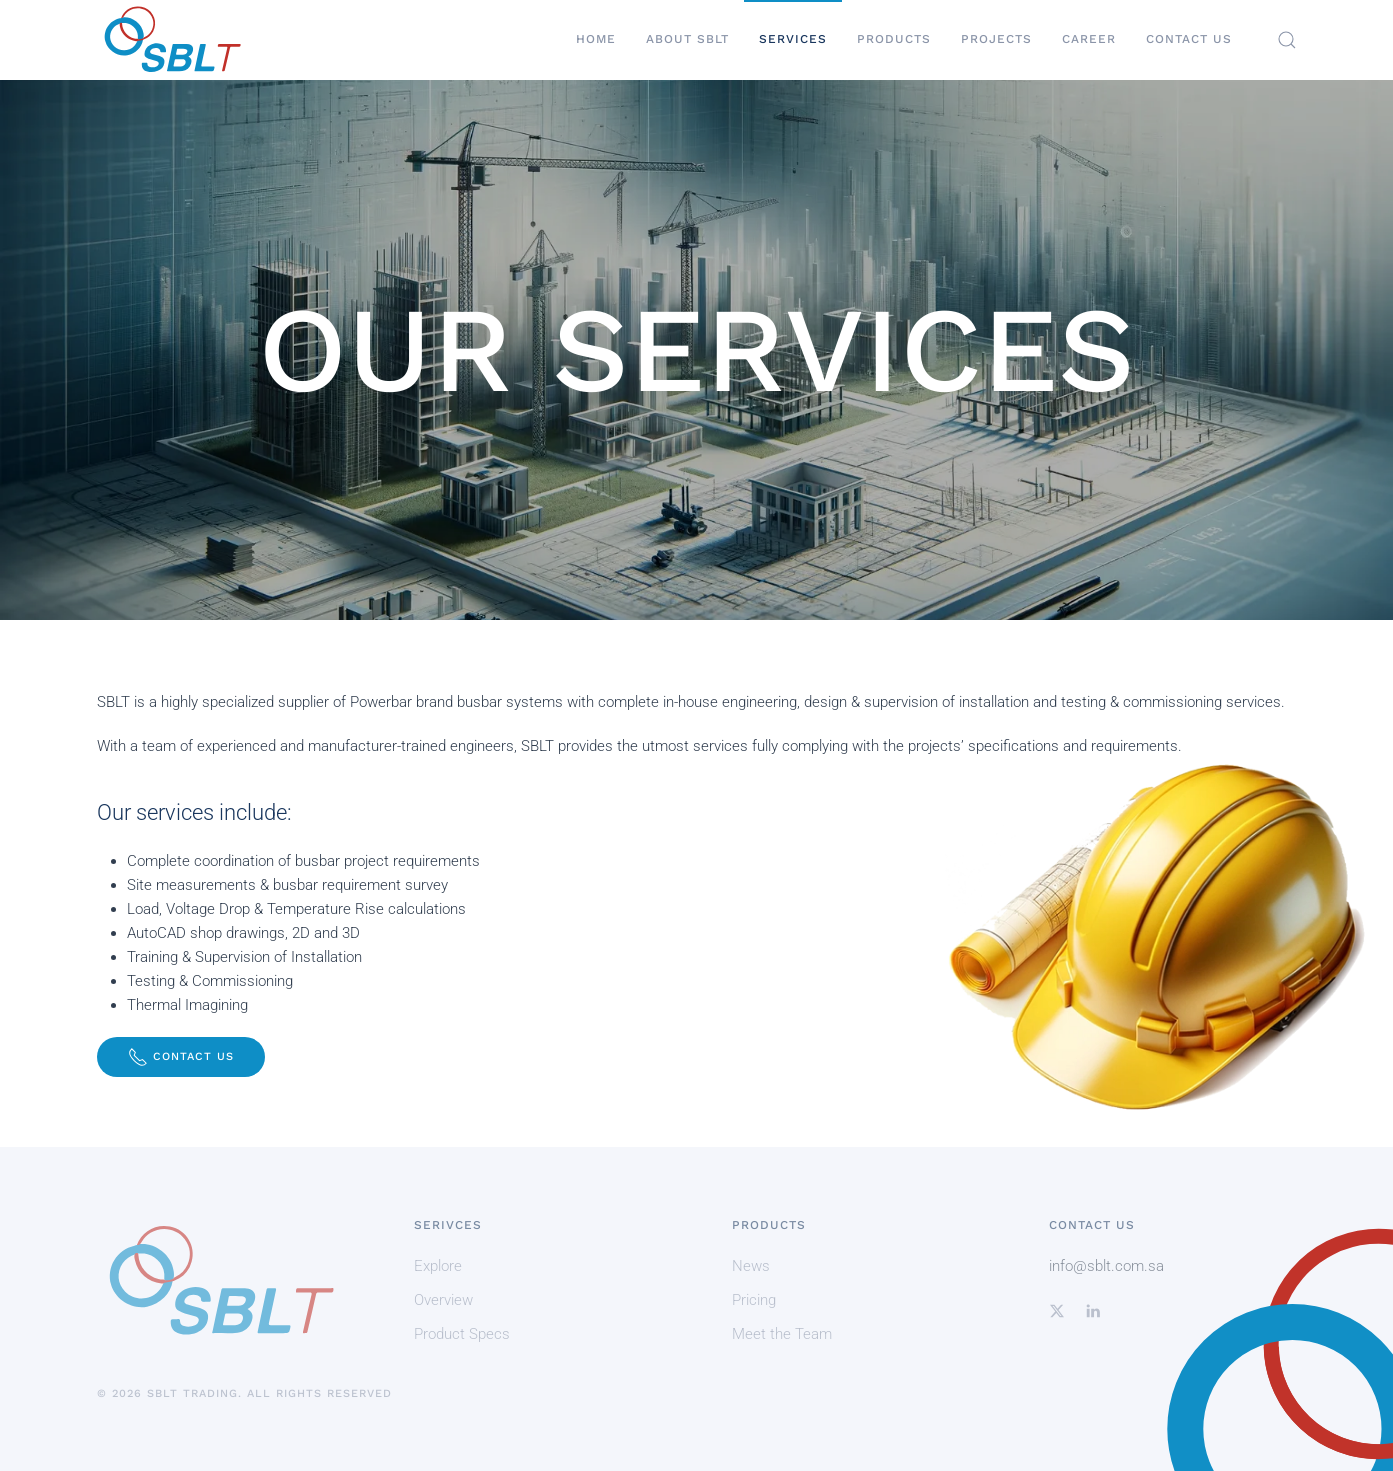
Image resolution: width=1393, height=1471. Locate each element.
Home (596, 39)
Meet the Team (782, 1334)
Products (894, 39)
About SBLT (687, 39)
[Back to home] (172, 40)
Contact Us (1189, 39)
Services (793, 39)
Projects (996, 39)
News (751, 1266)
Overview (443, 1300)
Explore (438, 1266)
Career (1089, 39)
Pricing (754, 1300)
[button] (1287, 40)
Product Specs (462, 1334)
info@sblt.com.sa (1106, 1266)
